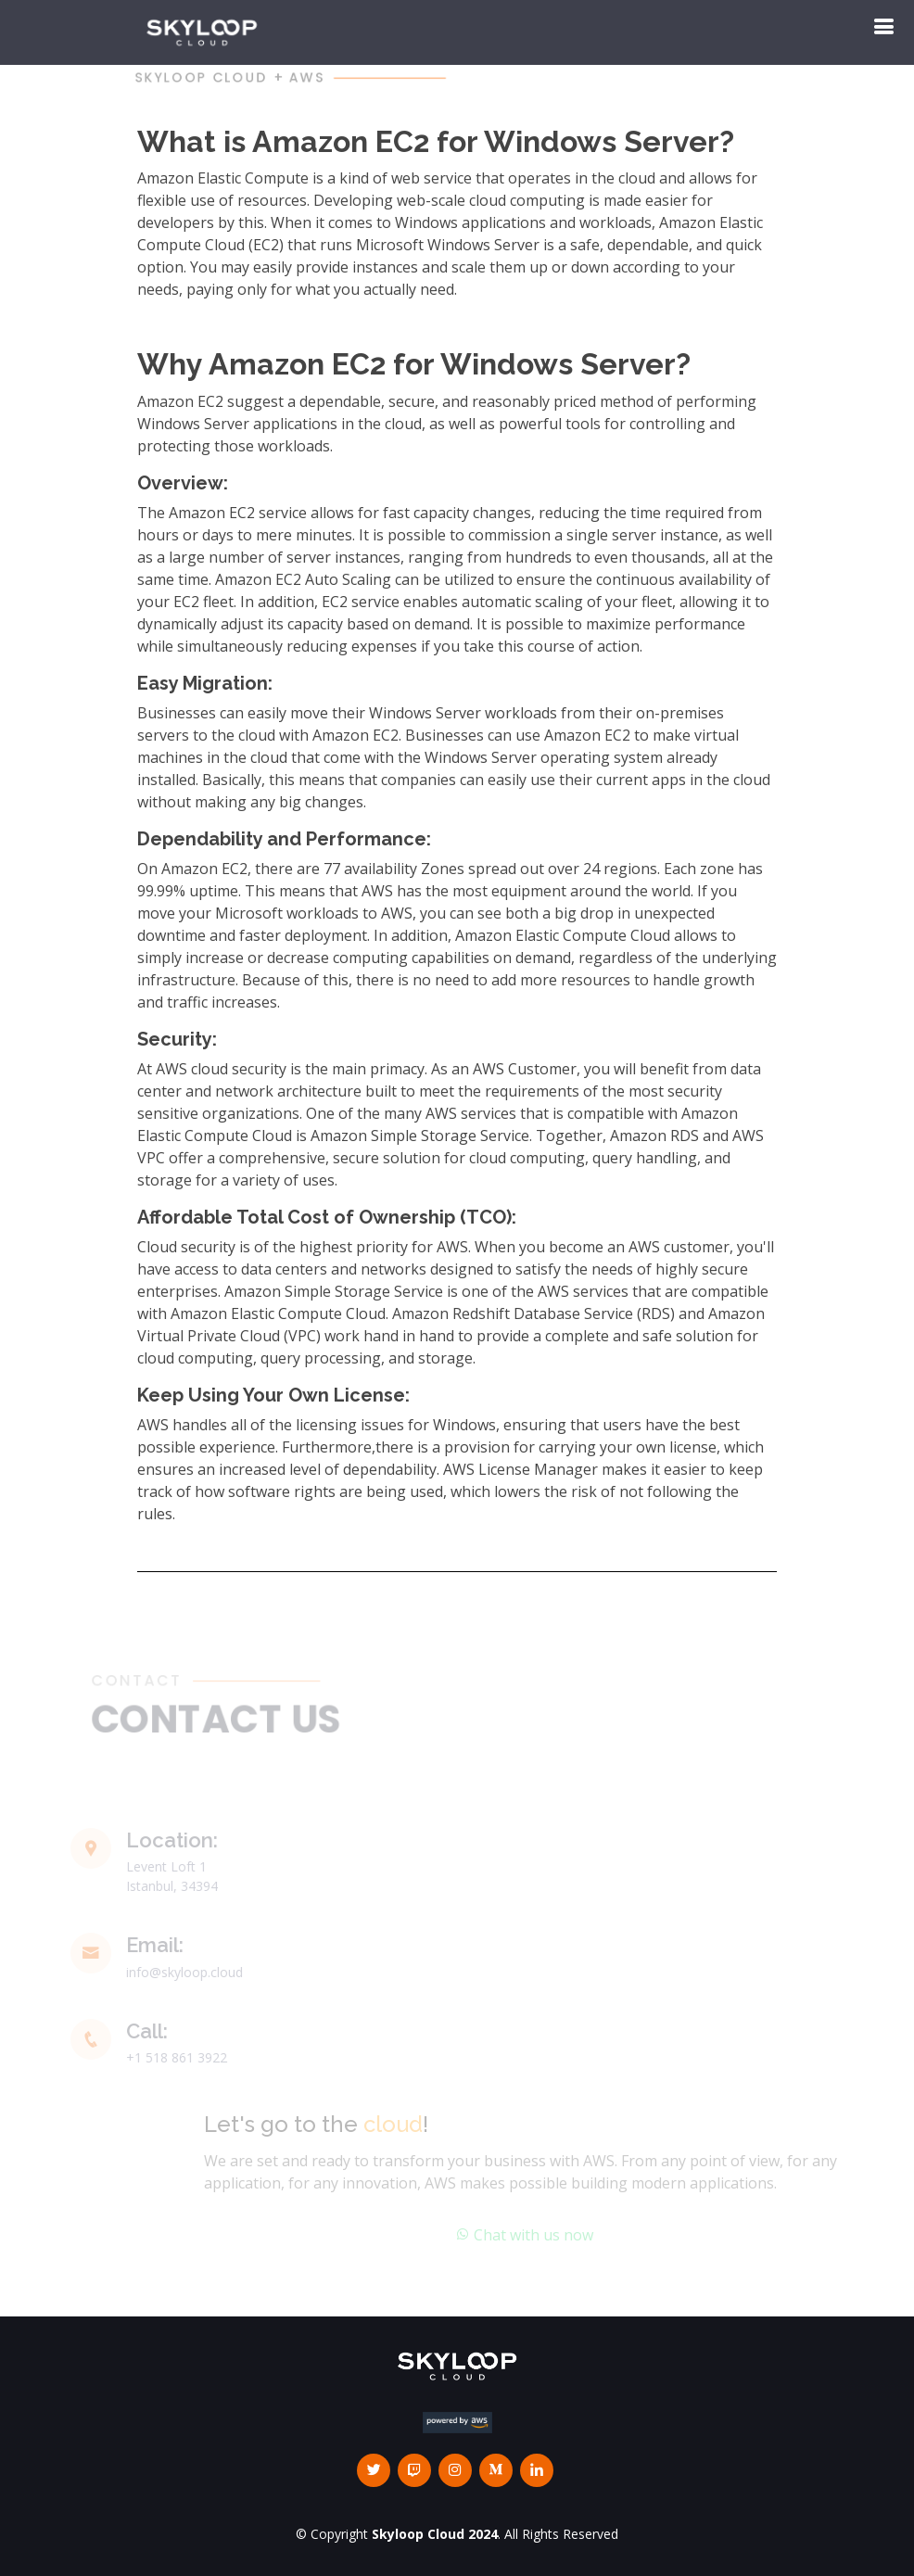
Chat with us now (536, 2235)
